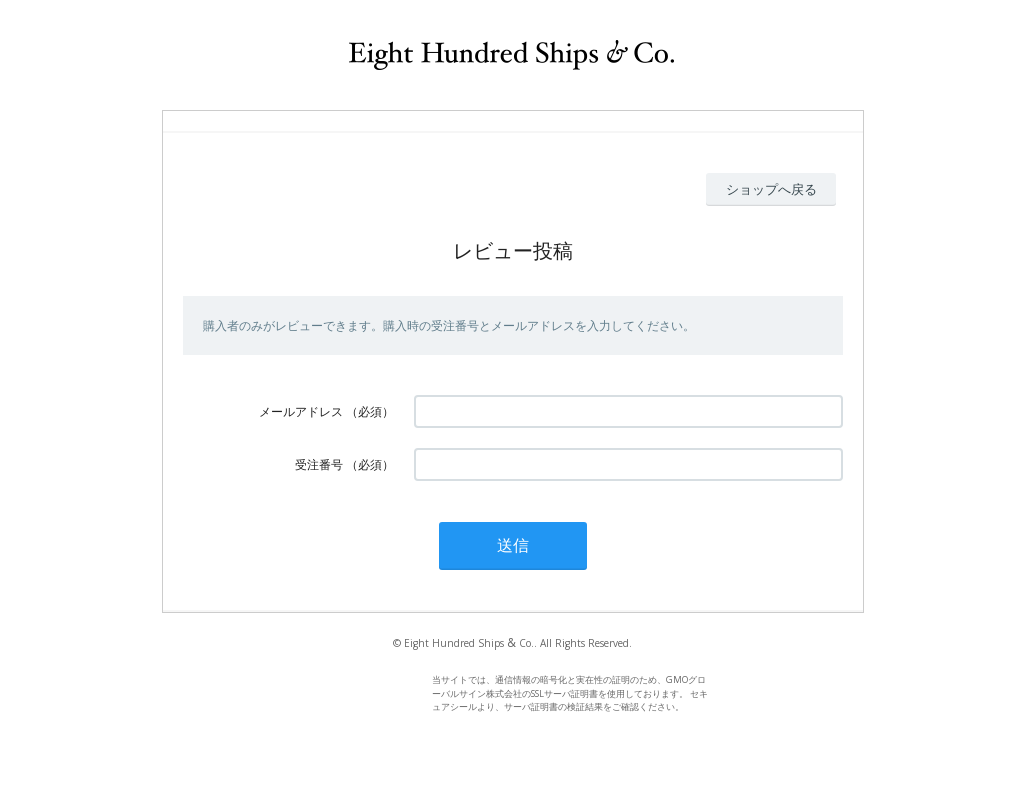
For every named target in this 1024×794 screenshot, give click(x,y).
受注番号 (319, 464)
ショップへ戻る (771, 189)
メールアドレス (301, 411)
